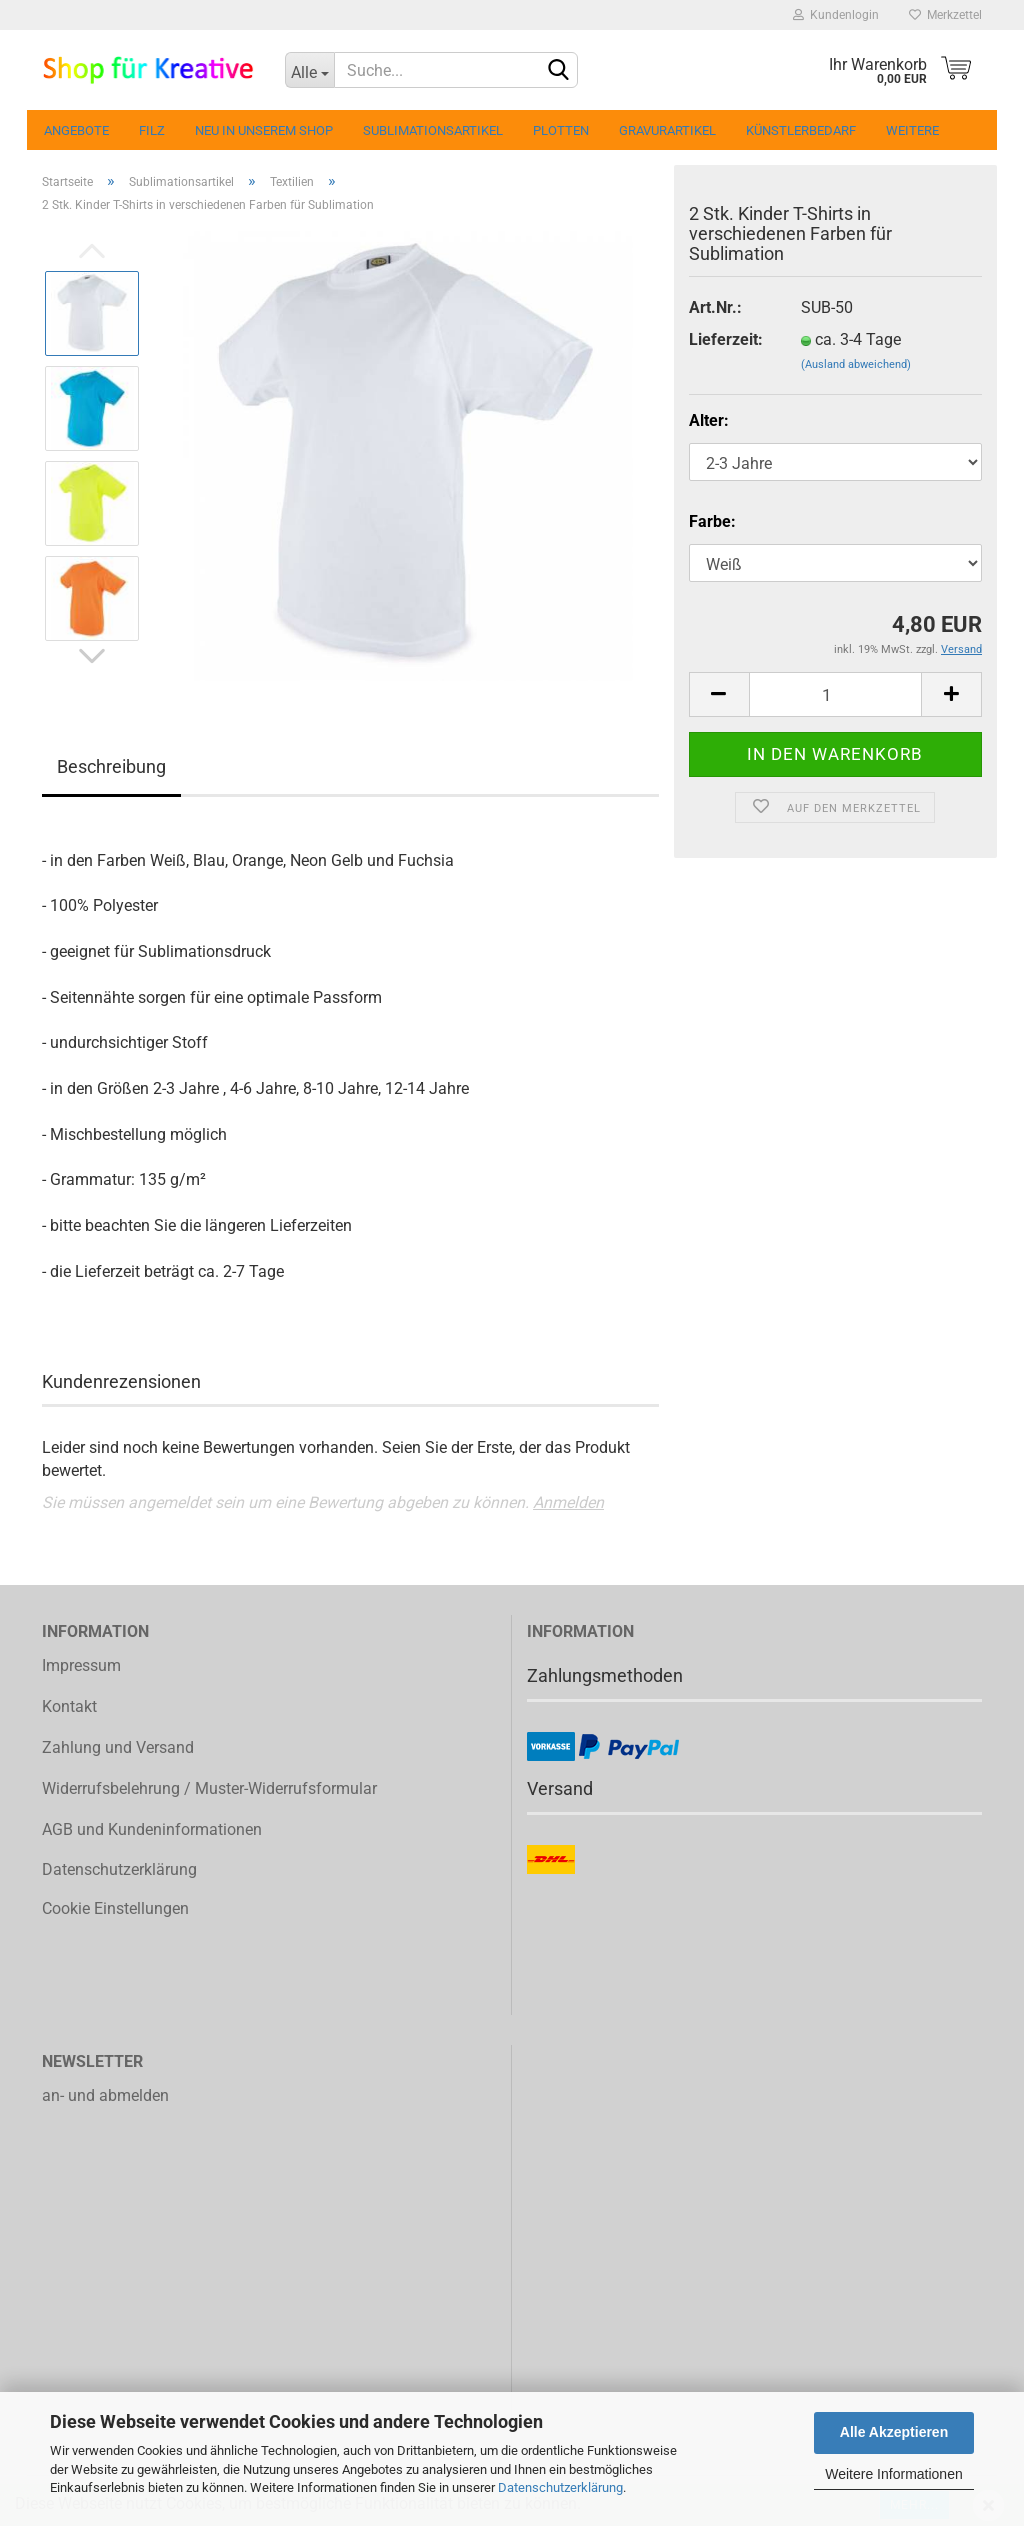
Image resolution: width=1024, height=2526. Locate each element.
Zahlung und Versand (118, 1747)
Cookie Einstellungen (115, 1908)
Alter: (709, 420)
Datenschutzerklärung (560, 2487)
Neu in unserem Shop (264, 130)
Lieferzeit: (726, 339)
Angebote (76, 130)
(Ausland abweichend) (856, 364)
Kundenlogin (836, 15)
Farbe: (712, 521)
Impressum (81, 1665)
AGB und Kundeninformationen (152, 1829)
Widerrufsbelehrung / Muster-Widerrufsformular (209, 1788)
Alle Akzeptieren (894, 2432)
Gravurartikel (667, 130)
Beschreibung (111, 766)
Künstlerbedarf (801, 130)
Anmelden (568, 1502)
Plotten (561, 130)
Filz (152, 130)
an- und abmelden (105, 2095)
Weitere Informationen (893, 2474)
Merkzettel (945, 15)
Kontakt (69, 1706)
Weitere (912, 130)
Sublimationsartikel (433, 130)
